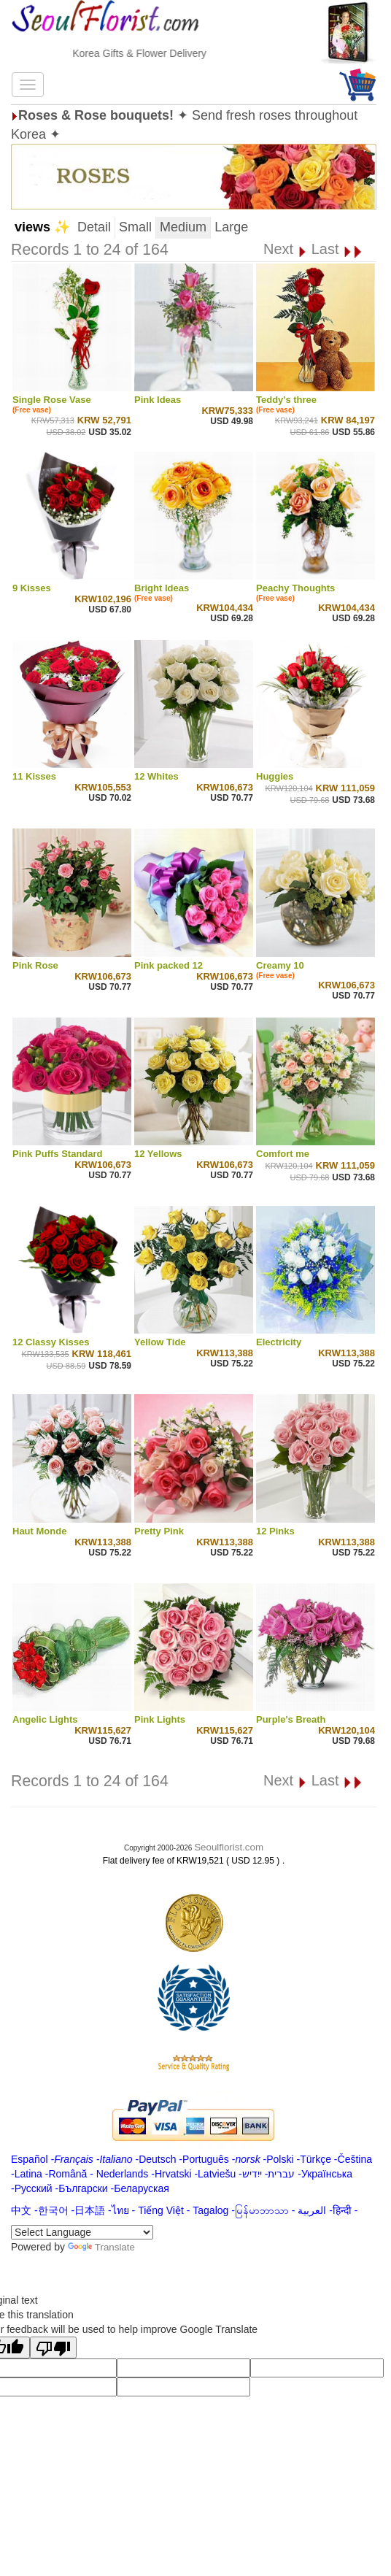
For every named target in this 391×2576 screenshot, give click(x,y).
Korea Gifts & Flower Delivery (159, 53)
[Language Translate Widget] (82, 2232)
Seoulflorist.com (228, 1847)
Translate (101, 2247)
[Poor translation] (53, 2347)
